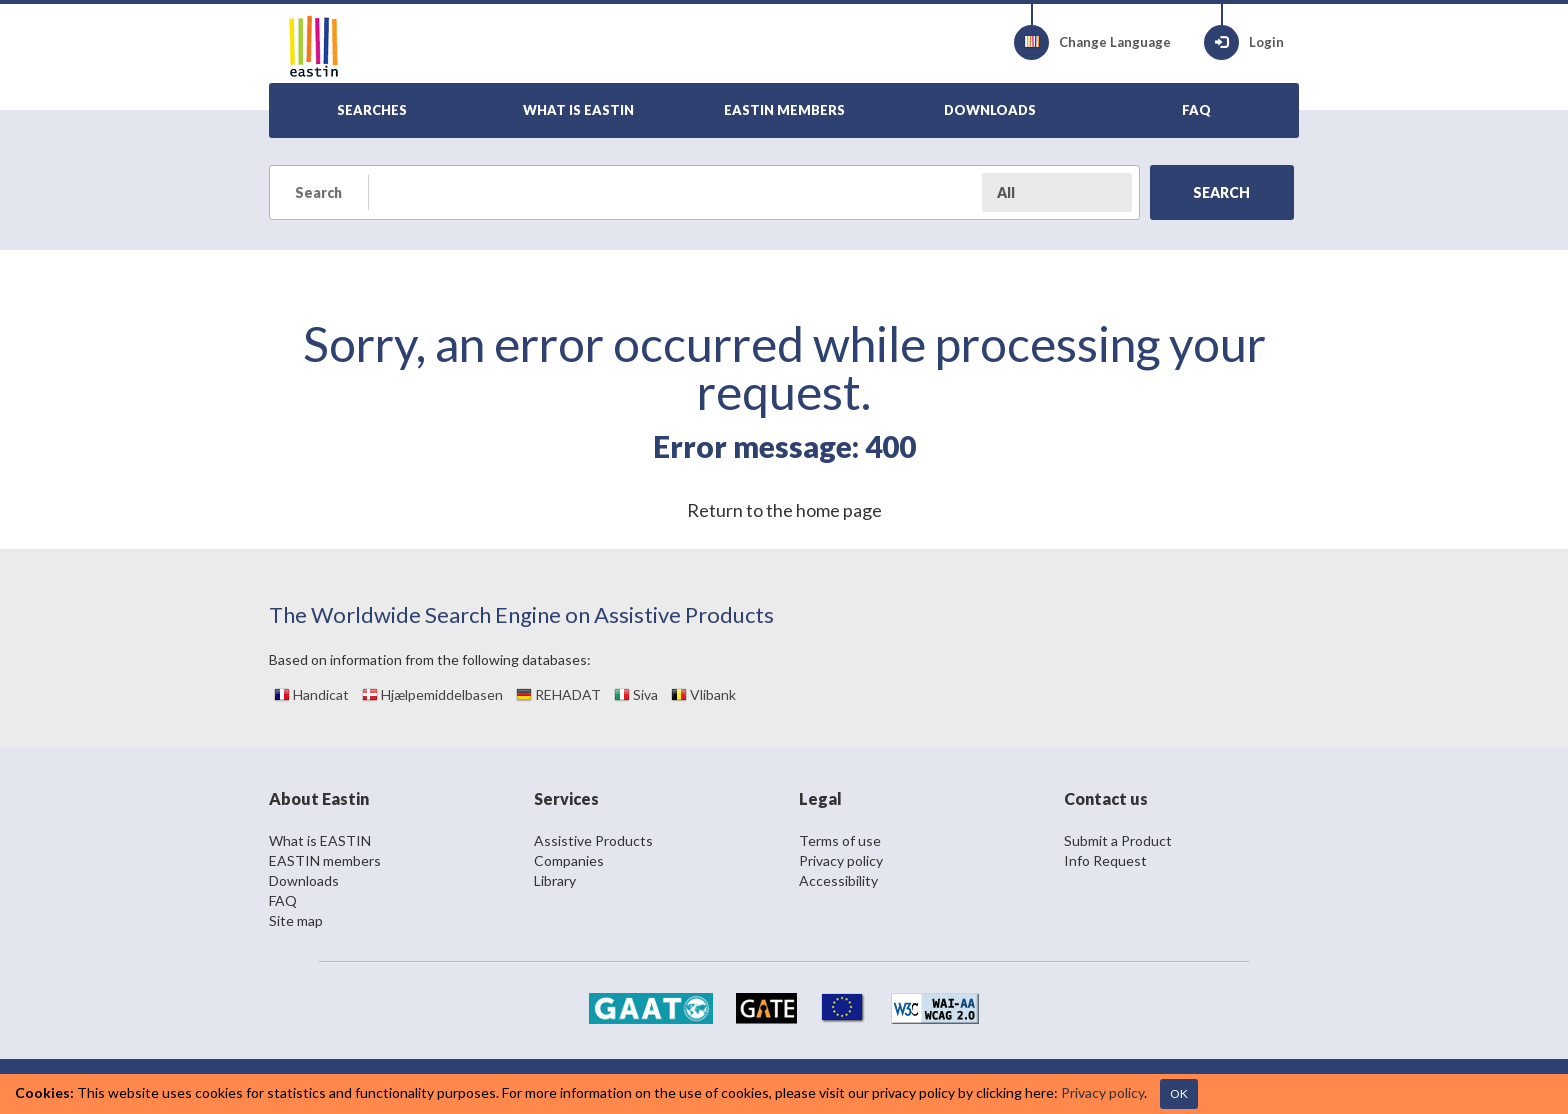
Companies (569, 860)
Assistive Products (593, 840)
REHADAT (558, 694)
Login (1244, 42)
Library (555, 880)
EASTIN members (325, 860)
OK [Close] (1179, 1093)
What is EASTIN (320, 840)
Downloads (304, 880)
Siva (636, 694)
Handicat (311, 694)
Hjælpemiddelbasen (432, 694)
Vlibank (703, 694)
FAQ (283, 900)
